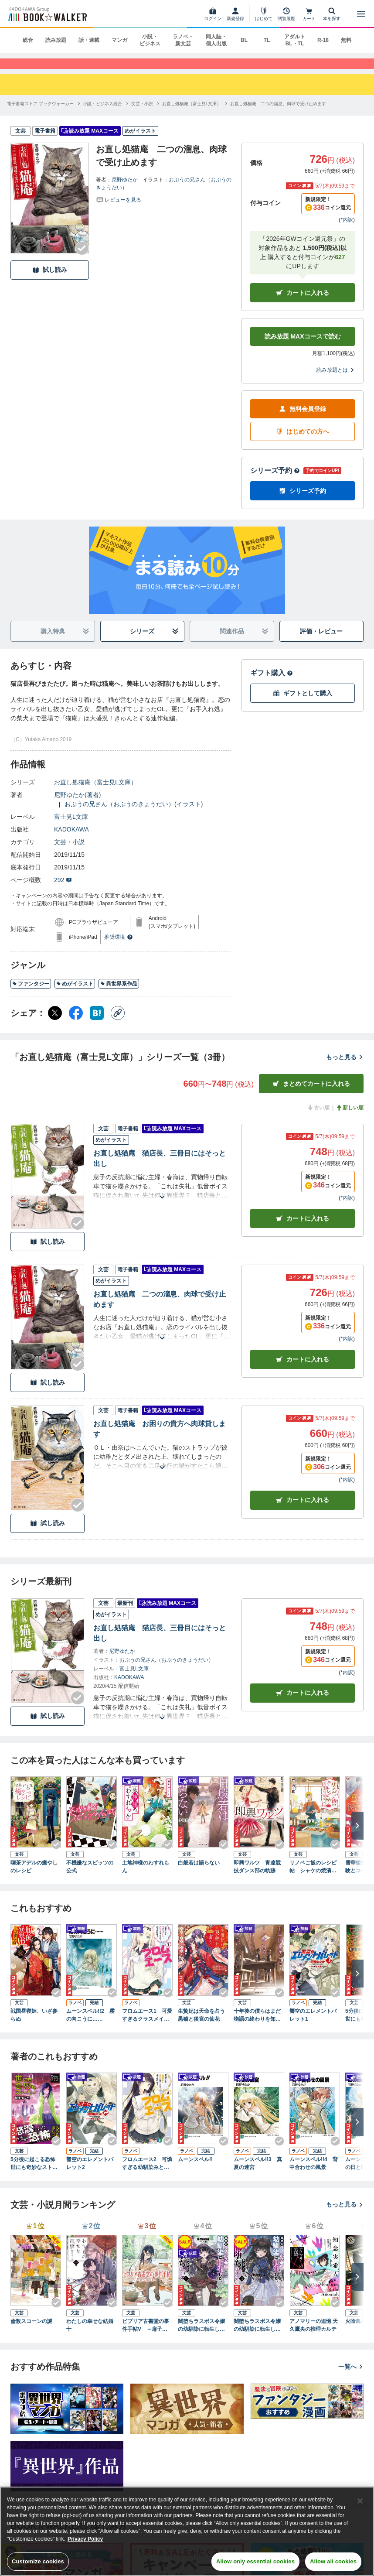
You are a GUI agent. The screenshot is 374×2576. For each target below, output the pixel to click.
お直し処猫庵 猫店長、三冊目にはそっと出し (159, 1169)
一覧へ (351, 2376)
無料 (346, 40)
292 (63, 890)
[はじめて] (263, 14)
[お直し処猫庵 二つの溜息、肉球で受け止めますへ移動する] (278, 113)
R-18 (323, 40)
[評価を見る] (118, 209)
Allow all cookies (333, 2561)
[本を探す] (331, 14)
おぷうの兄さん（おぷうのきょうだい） (166, 1670)
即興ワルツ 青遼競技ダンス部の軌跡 (257, 1877)
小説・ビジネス (149, 40)
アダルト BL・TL (294, 40)
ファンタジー (30, 994)
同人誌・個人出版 (216, 40)
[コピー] (117, 1023)
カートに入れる (302, 303)
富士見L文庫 (71, 827)
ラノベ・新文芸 (183, 40)
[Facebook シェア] (75, 1023)
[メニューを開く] (361, 14)
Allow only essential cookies (255, 2561)
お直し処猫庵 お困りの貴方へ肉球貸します (159, 1439)
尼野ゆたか (125, 190)
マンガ (119, 40)
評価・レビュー (321, 641)
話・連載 (88, 40)
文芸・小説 (69, 852)
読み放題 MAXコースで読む (303, 346)
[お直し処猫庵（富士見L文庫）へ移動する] (191, 113)
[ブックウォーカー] (47, 14)
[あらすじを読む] (162, 1197)
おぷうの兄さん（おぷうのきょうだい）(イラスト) (134, 814)
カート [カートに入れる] (302, 1228)
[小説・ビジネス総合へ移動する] (102, 113)
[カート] (309, 14)
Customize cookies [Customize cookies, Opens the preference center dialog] (38, 2561)
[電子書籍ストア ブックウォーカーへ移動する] (40, 113)
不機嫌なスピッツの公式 (89, 1877)
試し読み (49, 280)
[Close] (360, 2501)
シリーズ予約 (275, 481)
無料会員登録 (302, 419)
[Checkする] (82, 258)
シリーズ (154, 642)
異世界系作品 (118, 994)
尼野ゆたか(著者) (77, 805)
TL (267, 40)
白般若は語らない (199, 1873)
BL (244, 40)
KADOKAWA (71, 839)
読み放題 (55, 40)
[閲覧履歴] (286, 14)
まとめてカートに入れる (311, 1094)
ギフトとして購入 (302, 704)
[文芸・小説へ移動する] (142, 113)
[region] (187, 2531)
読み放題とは (335, 380)
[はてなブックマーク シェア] (96, 1023)
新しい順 (350, 1118)
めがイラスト (74, 994)
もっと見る (345, 1067)
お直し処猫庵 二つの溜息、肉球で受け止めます (159, 1310)
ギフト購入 (271, 683)
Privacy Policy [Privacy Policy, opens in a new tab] (85, 2539)
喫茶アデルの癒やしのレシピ (34, 1877)
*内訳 (346, 230)
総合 (28, 40)
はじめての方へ (302, 442)
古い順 (318, 1118)
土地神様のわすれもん (145, 1877)
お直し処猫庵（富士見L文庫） (95, 792)
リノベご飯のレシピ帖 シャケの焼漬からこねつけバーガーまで (313, 1877)
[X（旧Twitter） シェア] (55, 1023)
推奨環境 (118, 947)
